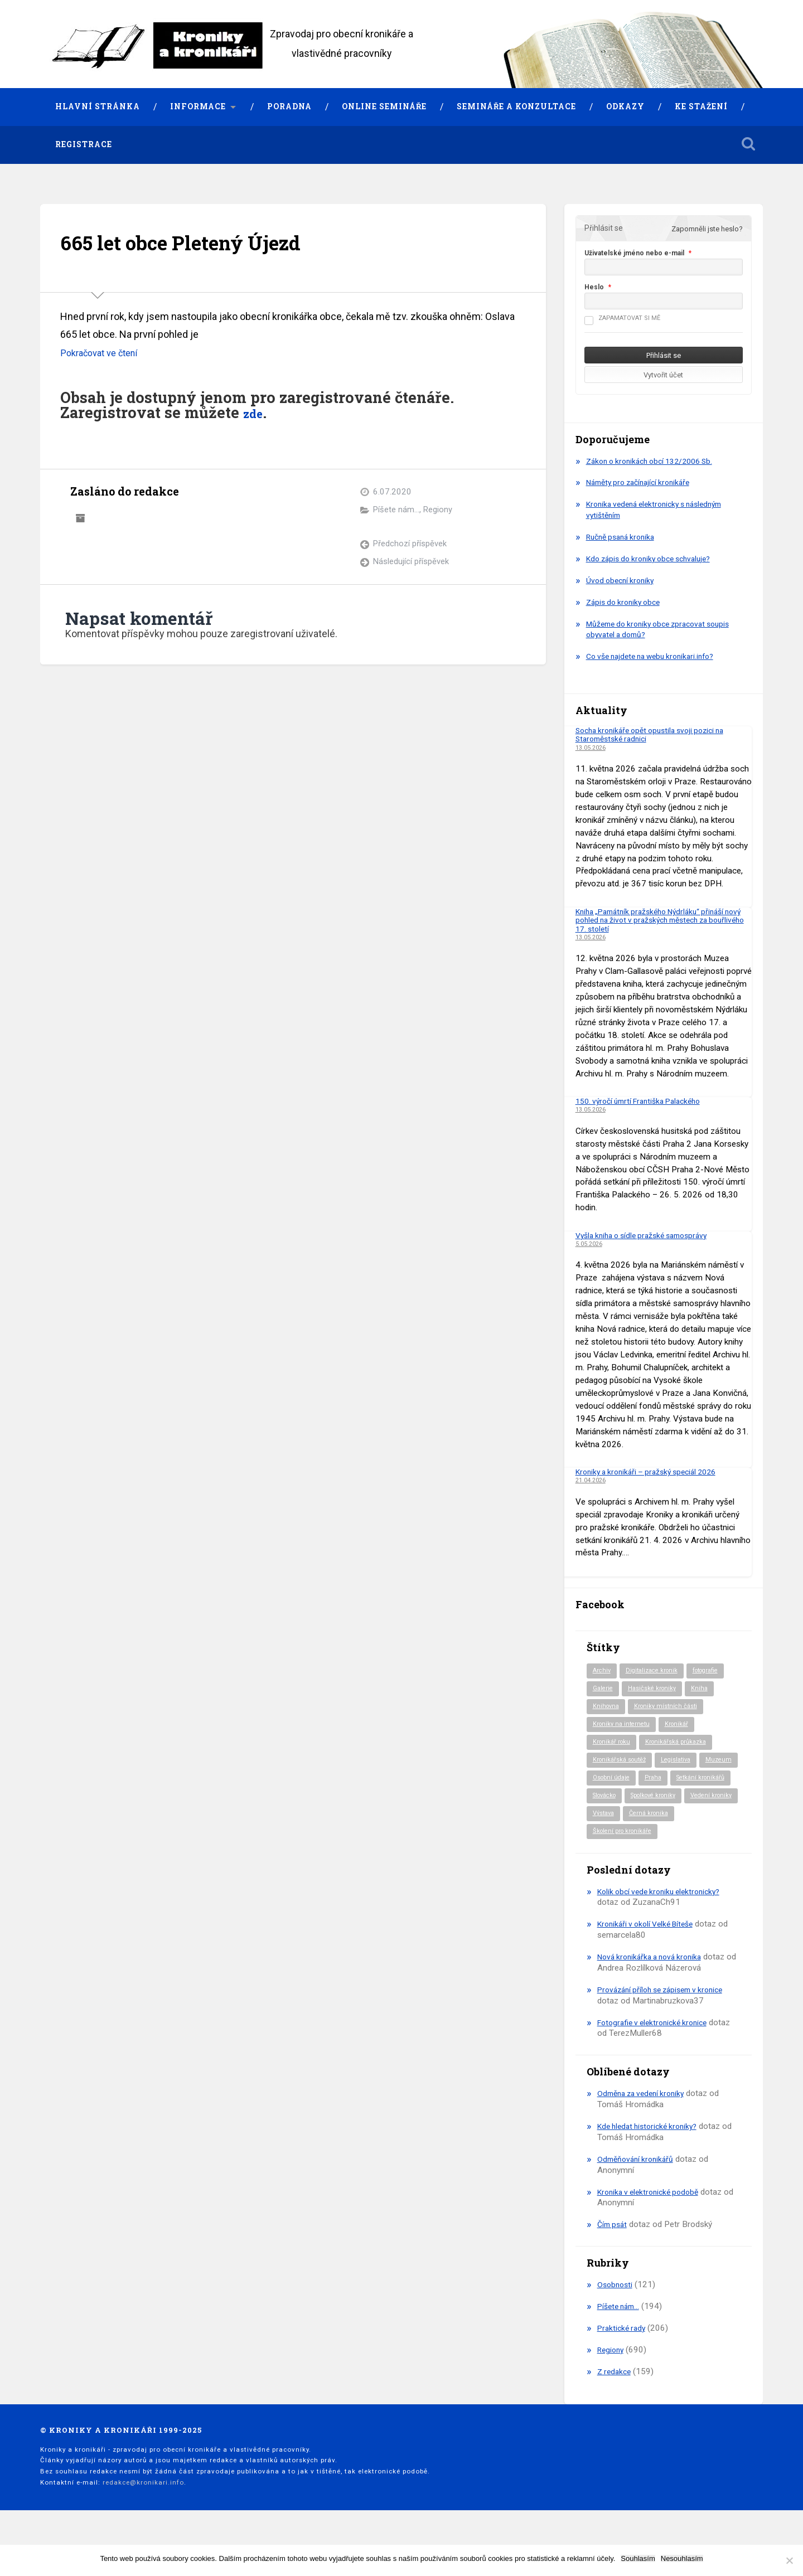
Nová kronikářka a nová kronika (654, 1982)
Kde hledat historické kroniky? (652, 2152)
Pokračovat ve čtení (103, 352)
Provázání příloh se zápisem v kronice (666, 2015)
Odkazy (625, 106)
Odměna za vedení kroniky (645, 2119)
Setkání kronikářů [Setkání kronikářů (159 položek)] (619, 1801)
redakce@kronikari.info (143, 2508)
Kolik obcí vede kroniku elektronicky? (664, 1917)
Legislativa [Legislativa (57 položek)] (684, 1764)
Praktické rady (623, 2354)
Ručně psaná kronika (624, 537)
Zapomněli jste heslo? (707, 229)
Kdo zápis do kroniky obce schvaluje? (655, 559)
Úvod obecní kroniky (622, 580)
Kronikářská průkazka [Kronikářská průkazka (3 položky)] (682, 1745)
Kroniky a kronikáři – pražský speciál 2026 (653, 1472)
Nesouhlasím (682, 2558)
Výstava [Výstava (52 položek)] (605, 1838)
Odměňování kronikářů (638, 2185)
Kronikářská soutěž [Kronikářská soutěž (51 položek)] (622, 1764)
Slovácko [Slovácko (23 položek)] (675, 1801)
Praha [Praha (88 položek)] (701, 1783)
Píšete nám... (396, 509)
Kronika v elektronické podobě (652, 2218)
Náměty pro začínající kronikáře (643, 483)
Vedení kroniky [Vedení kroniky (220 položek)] (684, 1819)
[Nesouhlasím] (789, 2560)
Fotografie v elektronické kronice (657, 2048)
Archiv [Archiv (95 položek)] (602, 1671)
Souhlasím (638, 2558)
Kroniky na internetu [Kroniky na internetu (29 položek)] (624, 1727)
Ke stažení (701, 106)
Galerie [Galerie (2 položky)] (604, 1690)
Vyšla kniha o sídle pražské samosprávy (648, 1235)
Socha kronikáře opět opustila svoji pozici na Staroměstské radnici (657, 734)
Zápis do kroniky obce (626, 602)
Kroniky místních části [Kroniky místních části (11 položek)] (671, 1709)
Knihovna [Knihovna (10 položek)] (607, 1709)
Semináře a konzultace (516, 106)
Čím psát (613, 2250)
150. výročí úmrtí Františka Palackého (644, 1101)
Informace (198, 106)
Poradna (289, 106)
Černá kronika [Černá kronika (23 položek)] (654, 1838)
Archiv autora (80, 517)
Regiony (438, 509)
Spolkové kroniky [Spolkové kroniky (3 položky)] (619, 1819)
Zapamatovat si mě (622, 318)
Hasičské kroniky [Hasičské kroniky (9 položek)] (656, 1690)
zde (255, 413)
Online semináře (384, 106)
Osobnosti (616, 2310)
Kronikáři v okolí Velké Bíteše (650, 1950)
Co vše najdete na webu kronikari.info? (657, 657)
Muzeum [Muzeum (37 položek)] (607, 1783)
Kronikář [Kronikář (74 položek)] (682, 1727)
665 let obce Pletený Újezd (199, 241)
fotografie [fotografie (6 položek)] (715, 1671)
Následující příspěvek (411, 562)
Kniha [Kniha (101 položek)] (706, 1690)
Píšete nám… (621, 2332)
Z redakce (615, 2397)
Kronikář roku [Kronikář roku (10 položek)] (613, 1745)
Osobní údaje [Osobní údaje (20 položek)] (657, 1783)
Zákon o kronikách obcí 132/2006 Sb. (656, 461)
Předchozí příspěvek (410, 544)
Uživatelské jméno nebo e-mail (634, 253)
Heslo (594, 287)
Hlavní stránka (97, 106)
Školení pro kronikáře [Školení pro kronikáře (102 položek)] (626, 1857)
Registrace (83, 144)
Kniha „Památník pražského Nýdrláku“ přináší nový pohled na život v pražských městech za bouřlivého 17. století (658, 920)
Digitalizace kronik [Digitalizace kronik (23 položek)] (656, 1671)
